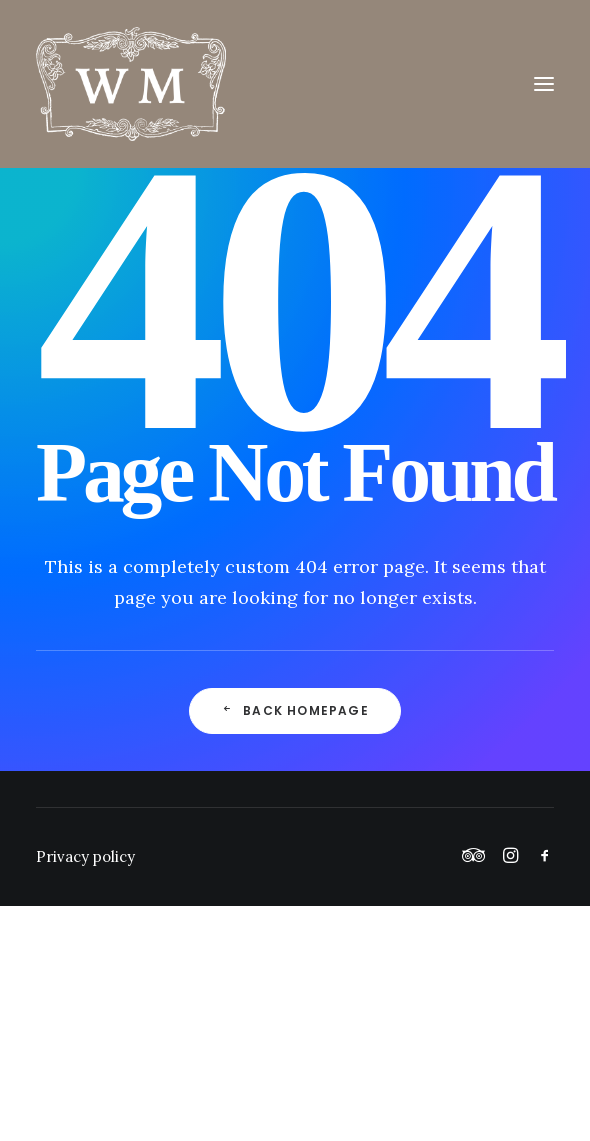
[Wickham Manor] (295, 84)
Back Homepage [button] (295, 710)
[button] (544, 84)
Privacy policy (85, 856)
